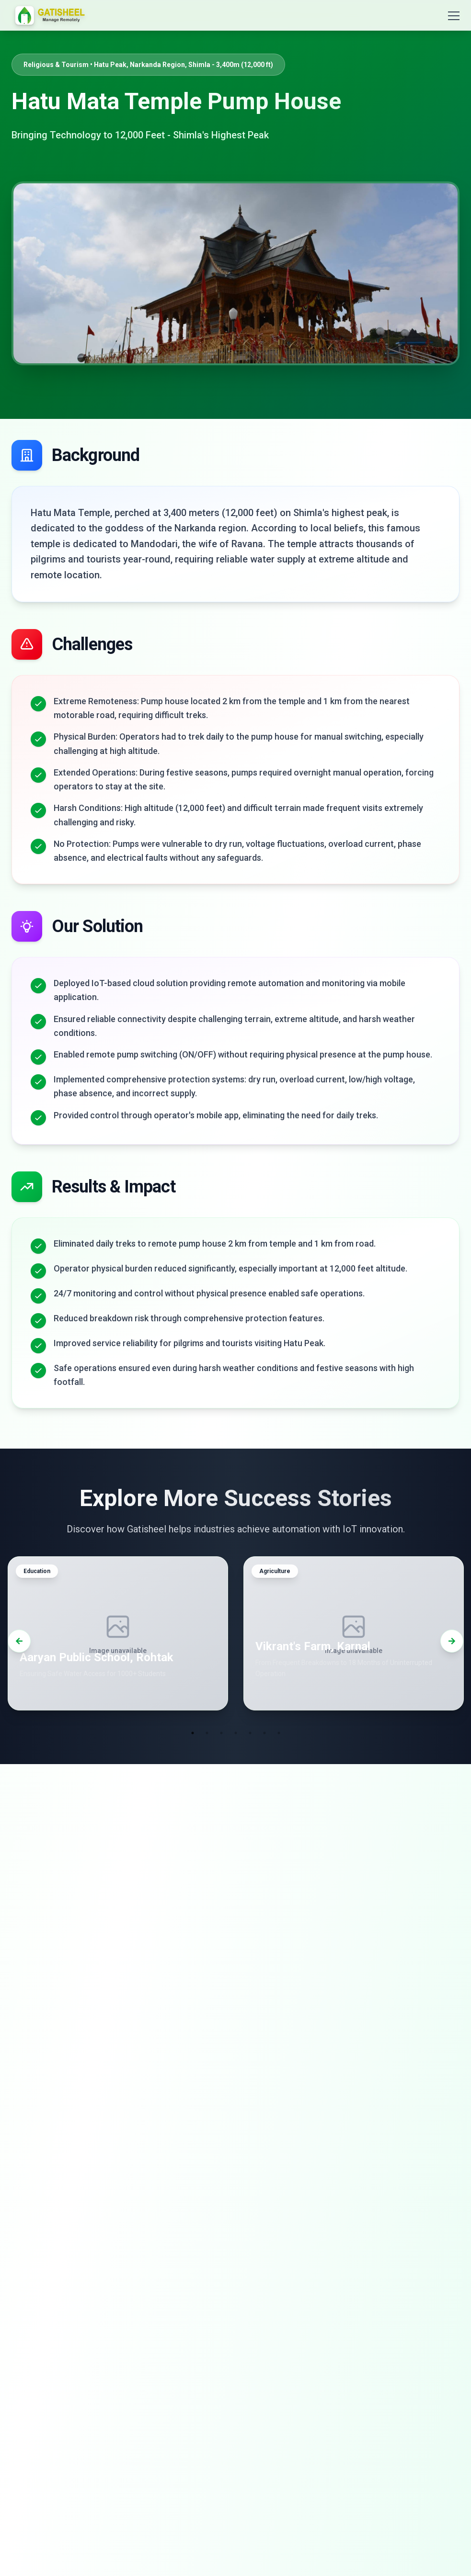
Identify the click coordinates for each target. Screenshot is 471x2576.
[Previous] (19, 1643)
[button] (118, 1635)
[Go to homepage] (49, 15)
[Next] (451, 1643)
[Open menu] (448, 15)
